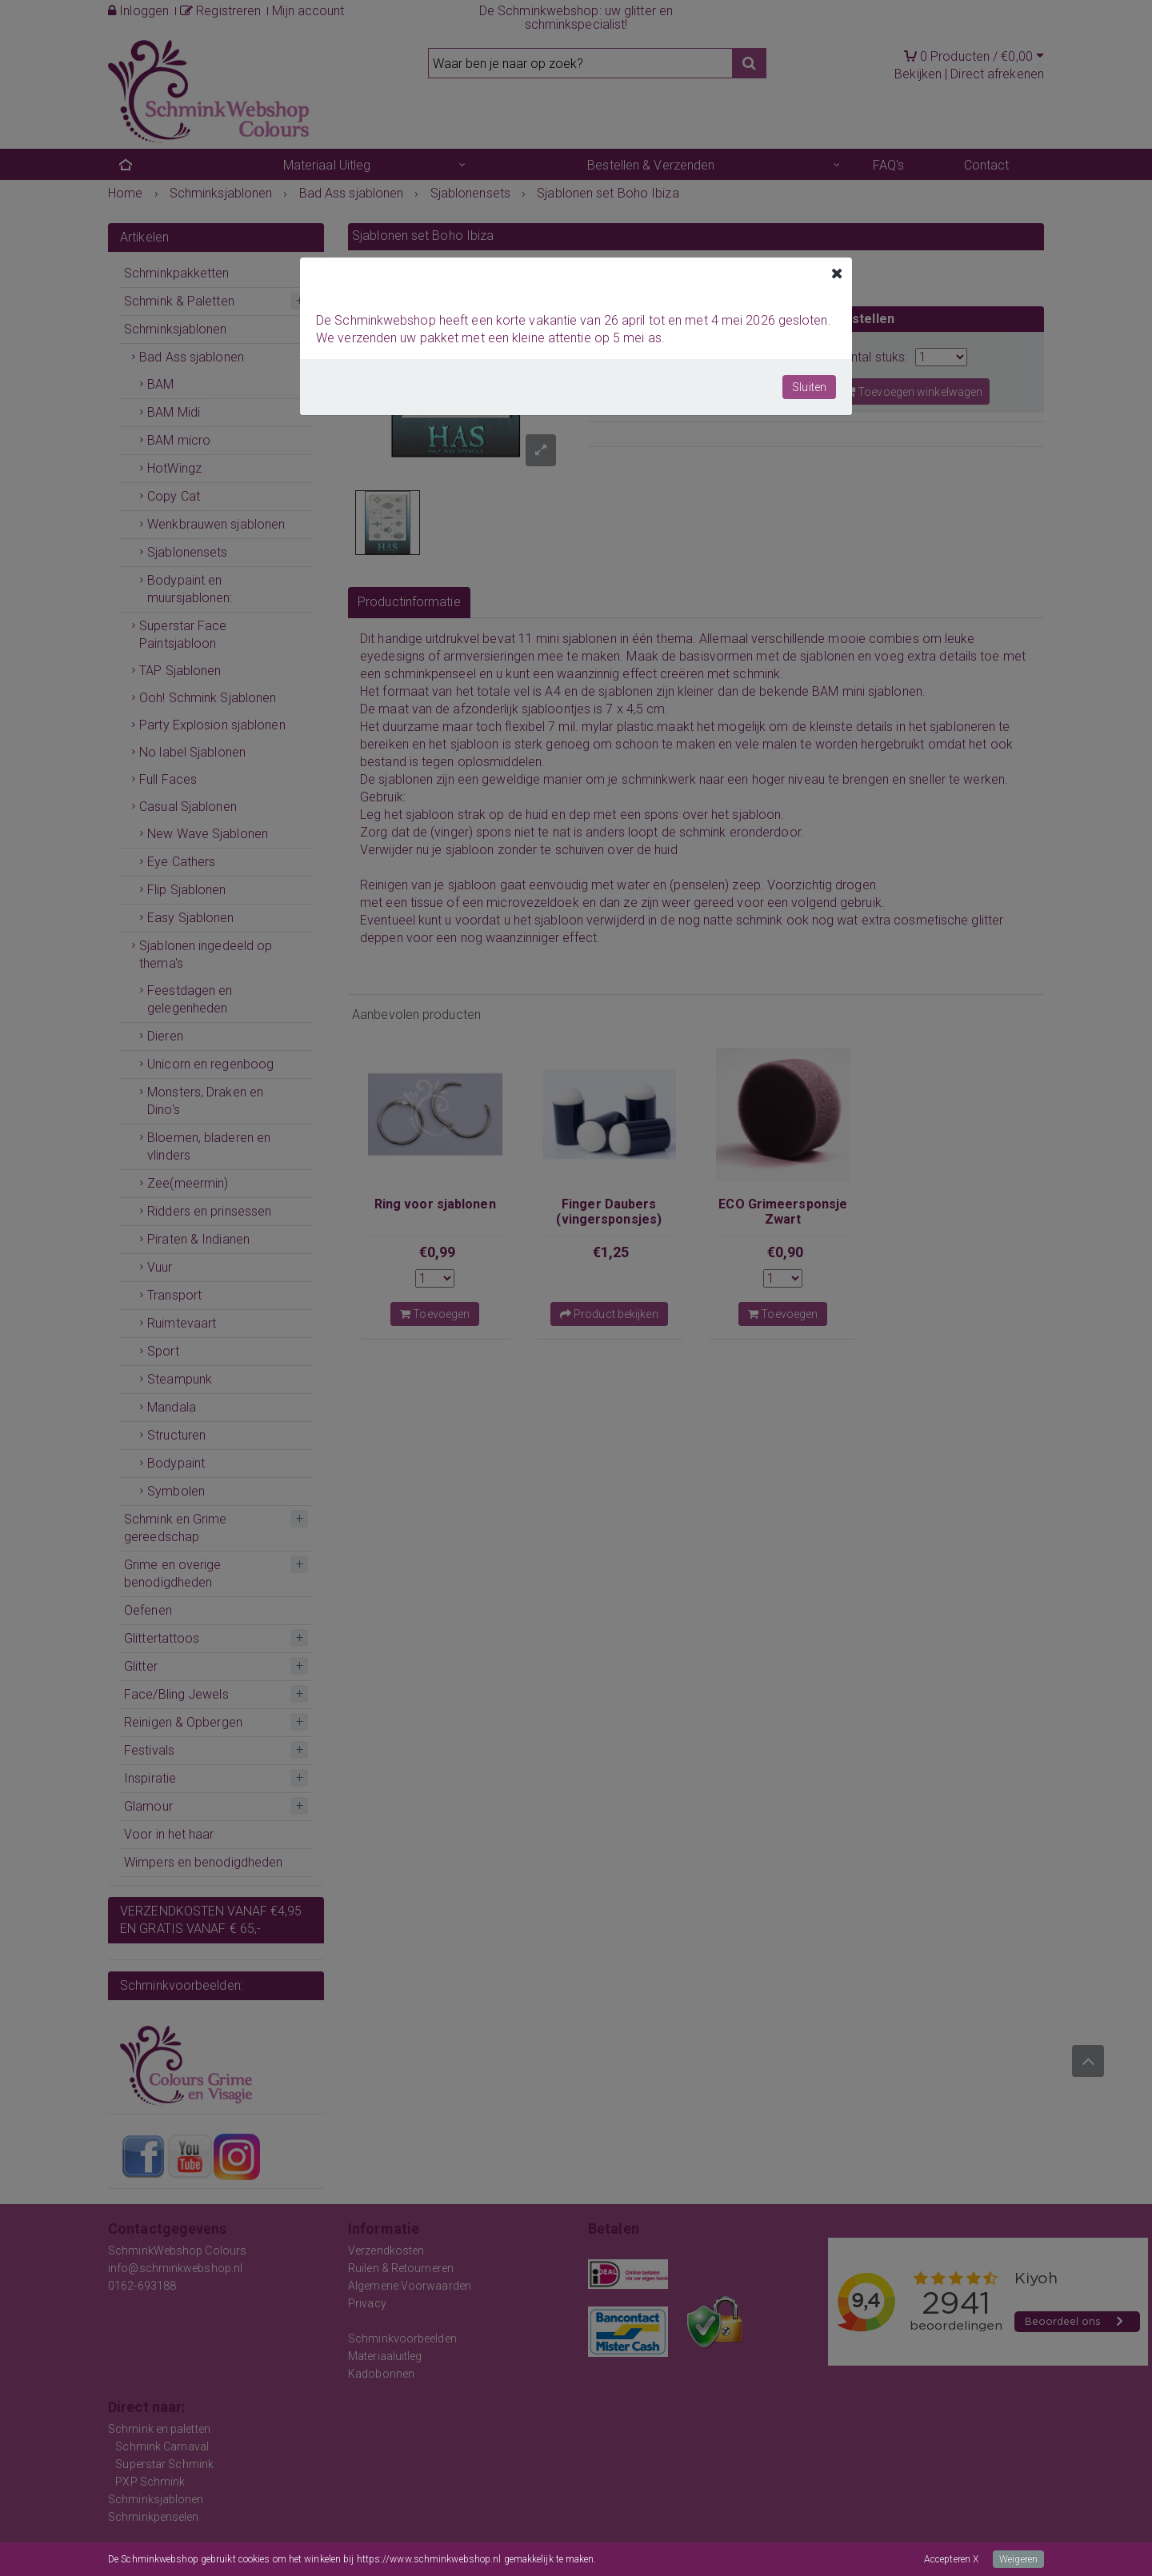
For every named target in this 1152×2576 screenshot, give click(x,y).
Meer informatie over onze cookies (670, 2559)
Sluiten (809, 387)
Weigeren (1018, 2559)
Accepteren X (951, 2559)
